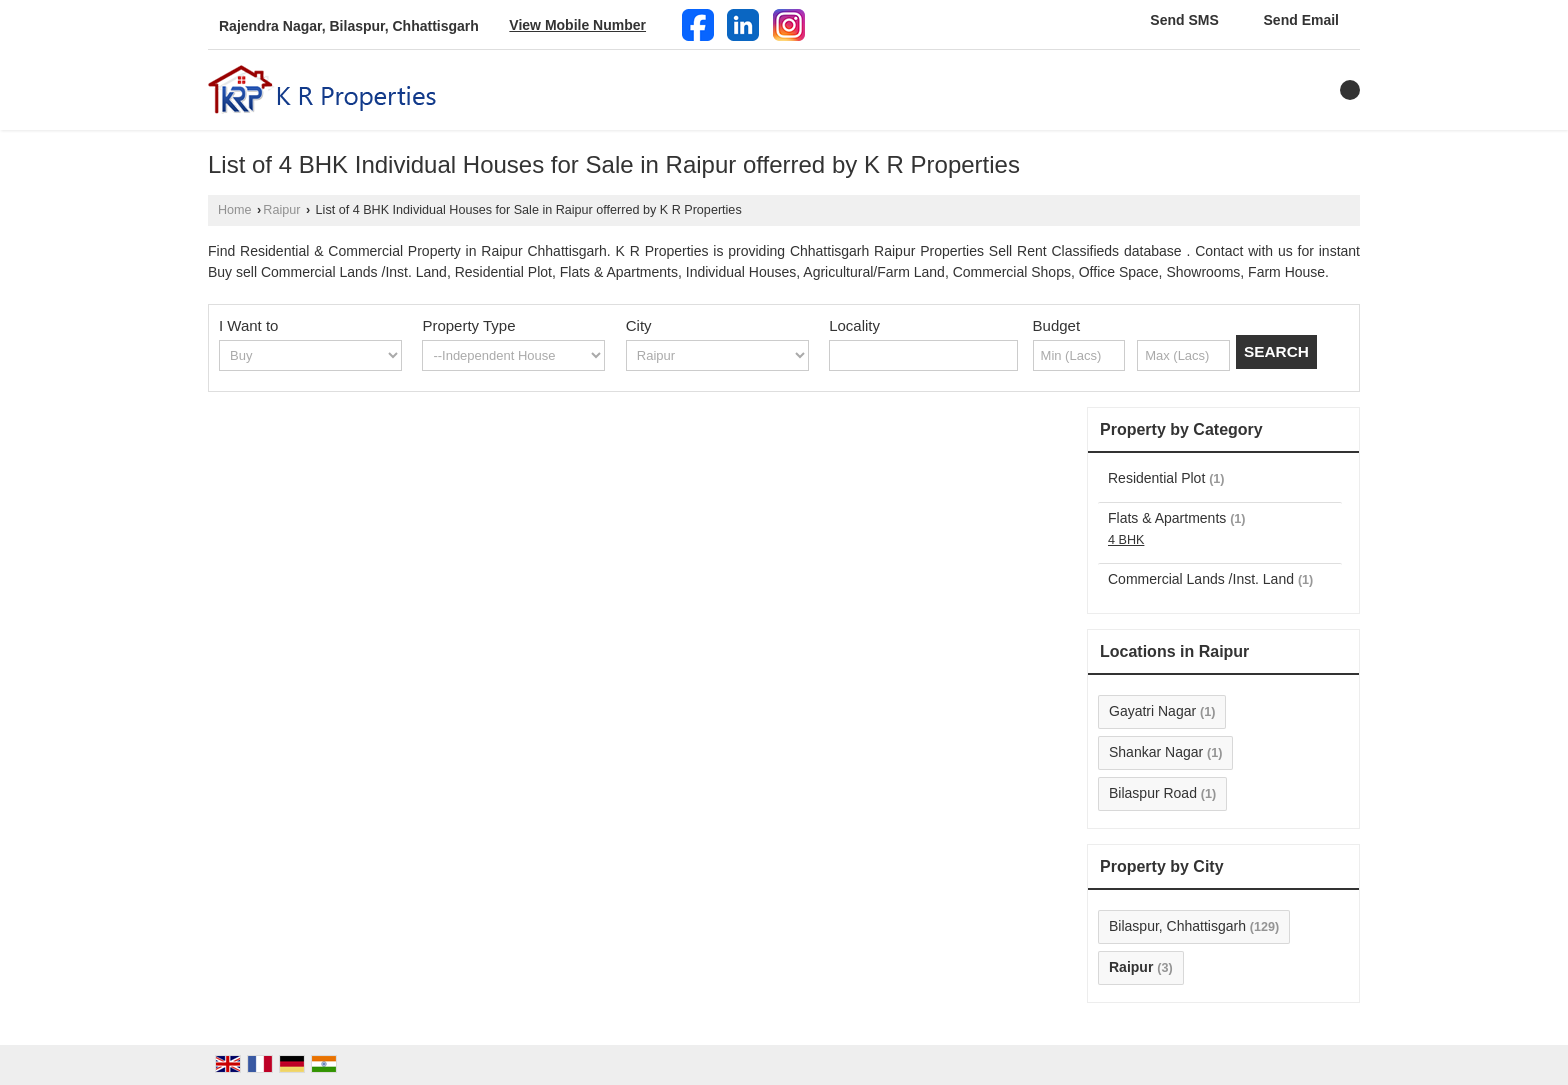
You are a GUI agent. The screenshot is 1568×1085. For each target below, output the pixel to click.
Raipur (281, 210)
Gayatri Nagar (1152, 711)
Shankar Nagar (1156, 752)
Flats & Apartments (1167, 518)
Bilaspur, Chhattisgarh (1177, 926)
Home (235, 210)
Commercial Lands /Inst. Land (1201, 579)
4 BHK (1126, 540)
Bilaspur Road (1153, 793)
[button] (577, 25)
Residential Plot (1156, 478)
